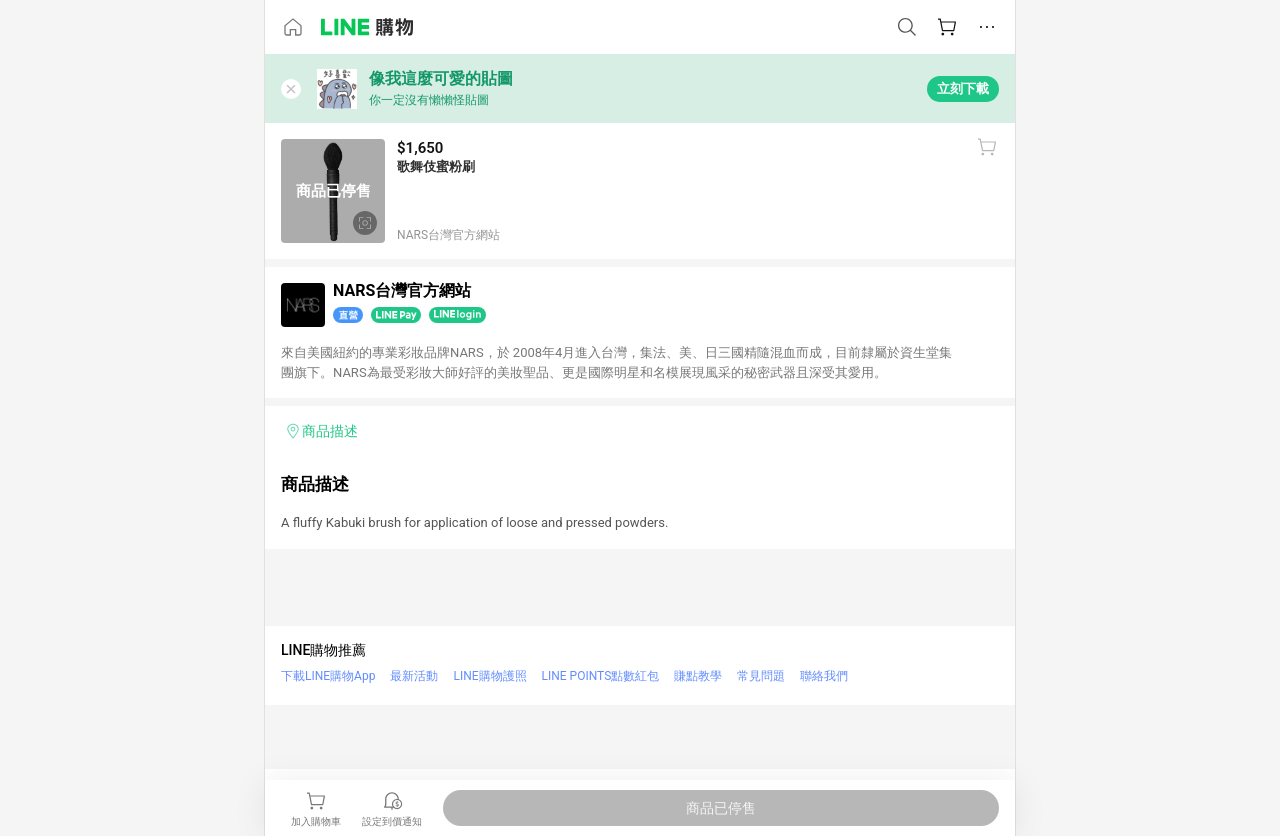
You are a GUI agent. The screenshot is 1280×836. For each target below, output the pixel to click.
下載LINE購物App (328, 676)
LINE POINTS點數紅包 (601, 676)
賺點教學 (698, 676)
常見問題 (761, 676)
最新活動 (414, 676)
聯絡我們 (824, 676)
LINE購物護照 (489, 676)
